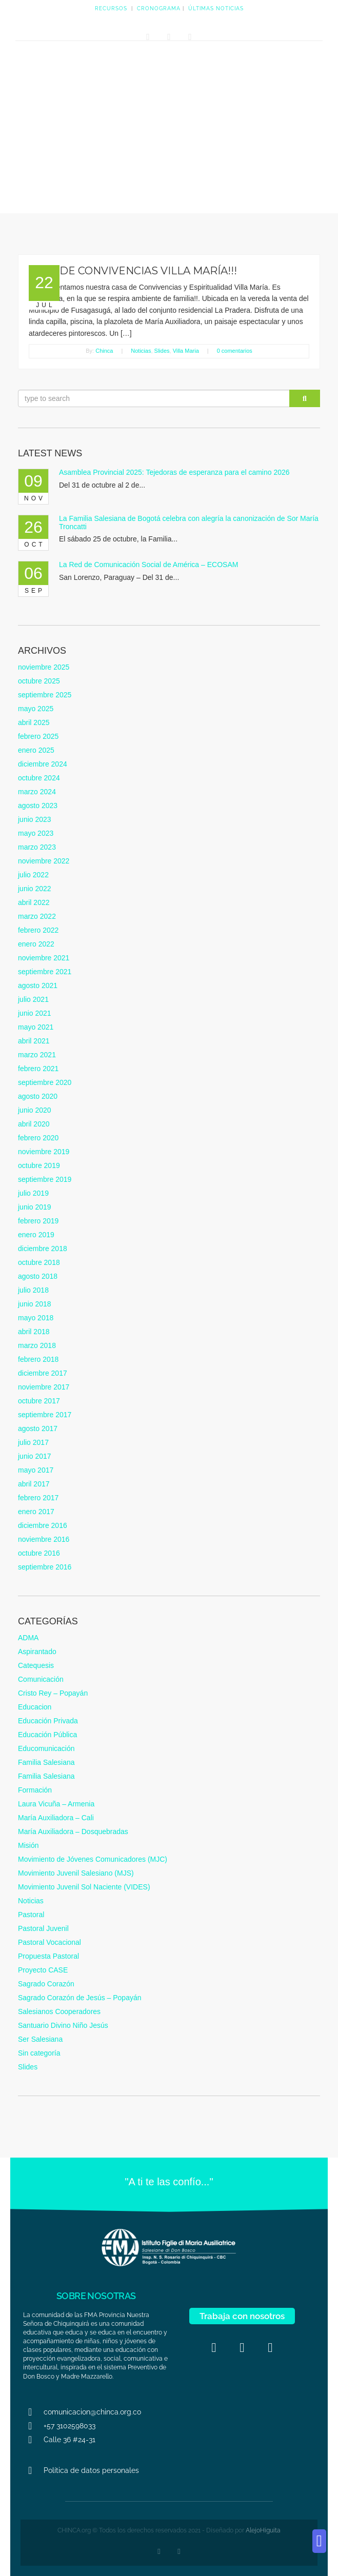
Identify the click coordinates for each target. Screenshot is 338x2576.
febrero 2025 (38, 736)
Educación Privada (48, 1721)
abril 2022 (34, 902)
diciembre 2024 (42, 764)
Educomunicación (46, 1748)
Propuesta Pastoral (48, 1956)
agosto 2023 (37, 805)
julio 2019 (33, 1193)
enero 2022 (36, 944)
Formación (35, 1790)
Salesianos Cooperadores (59, 2011)
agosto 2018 (37, 1276)
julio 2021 (33, 999)
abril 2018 (34, 1331)
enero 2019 (36, 1235)
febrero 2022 (38, 930)
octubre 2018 (39, 1262)
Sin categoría (39, 2053)
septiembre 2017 (44, 1415)
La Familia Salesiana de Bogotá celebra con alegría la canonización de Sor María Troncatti (189, 522)
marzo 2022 (37, 916)
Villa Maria (186, 351)
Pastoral (31, 1914)
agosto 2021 (37, 985)
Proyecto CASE (43, 1970)
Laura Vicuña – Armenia (56, 1804)
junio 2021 (34, 1013)
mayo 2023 (35, 833)
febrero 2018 (38, 1359)
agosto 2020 (37, 1096)
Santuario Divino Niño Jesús (63, 2025)
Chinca (104, 351)
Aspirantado (37, 1651)
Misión (28, 1845)
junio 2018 (34, 1304)
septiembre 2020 (44, 1082)
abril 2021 (34, 1041)
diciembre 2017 (42, 1373)
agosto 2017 (37, 1428)
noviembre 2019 (43, 1152)
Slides (162, 351)
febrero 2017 (38, 1498)
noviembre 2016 (43, 1539)
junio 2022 (34, 888)
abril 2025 (34, 722)
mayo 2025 (35, 709)
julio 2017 (33, 1442)
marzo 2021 (37, 1055)
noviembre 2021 (43, 958)
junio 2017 (34, 1456)
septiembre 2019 (44, 1179)
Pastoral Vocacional (49, 1942)
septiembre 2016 (44, 1567)
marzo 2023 (37, 847)
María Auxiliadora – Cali (56, 1818)
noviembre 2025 (43, 667)
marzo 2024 (37, 792)
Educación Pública (47, 1734)
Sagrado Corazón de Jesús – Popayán (80, 1998)
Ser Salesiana (40, 2039)
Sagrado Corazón (46, 1984)
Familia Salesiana (46, 1762)
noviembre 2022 (43, 861)
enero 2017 (36, 1511)
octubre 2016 (39, 1553)
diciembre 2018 (42, 1248)
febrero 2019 (38, 1221)
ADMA (28, 1638)
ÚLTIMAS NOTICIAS (216, 8)
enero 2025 (36, 750)
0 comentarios (234, 351)
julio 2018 (33, 1290)
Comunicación (41, 1679)
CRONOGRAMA (159, 8)
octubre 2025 (39, 681)
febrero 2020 (38, 1138)
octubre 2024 (39, 778)
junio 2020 (34, 1110)
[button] (319, 2541)
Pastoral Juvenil (43, 1928)
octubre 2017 (39, 1401)
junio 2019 (34, 1207)
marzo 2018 (37, 1345)
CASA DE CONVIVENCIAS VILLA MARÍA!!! (133, 271)
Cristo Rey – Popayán (53, 1693)
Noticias (141, 351)
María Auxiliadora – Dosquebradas (73, 1831)
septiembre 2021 (44, 972)
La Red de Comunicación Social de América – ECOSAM (148, 564)
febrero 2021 (38, 1068)
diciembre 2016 (42, 1525)
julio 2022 (33, 875)
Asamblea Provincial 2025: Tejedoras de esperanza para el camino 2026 (174, 472)
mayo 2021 (35, 1027)
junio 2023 (34, 819)
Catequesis (36, 1665)
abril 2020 (34, 1124)
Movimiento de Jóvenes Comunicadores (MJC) (92, 1859)
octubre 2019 (39, 1165)
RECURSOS (111, 8)
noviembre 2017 (43, 1387)
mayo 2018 (35, 1318)
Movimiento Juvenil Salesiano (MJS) (76, 1873)
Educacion (34, 1707)
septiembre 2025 (44, 695)
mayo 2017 (35, 1470)
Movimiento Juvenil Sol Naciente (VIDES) (84, 1887)
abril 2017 (34, 1484)
